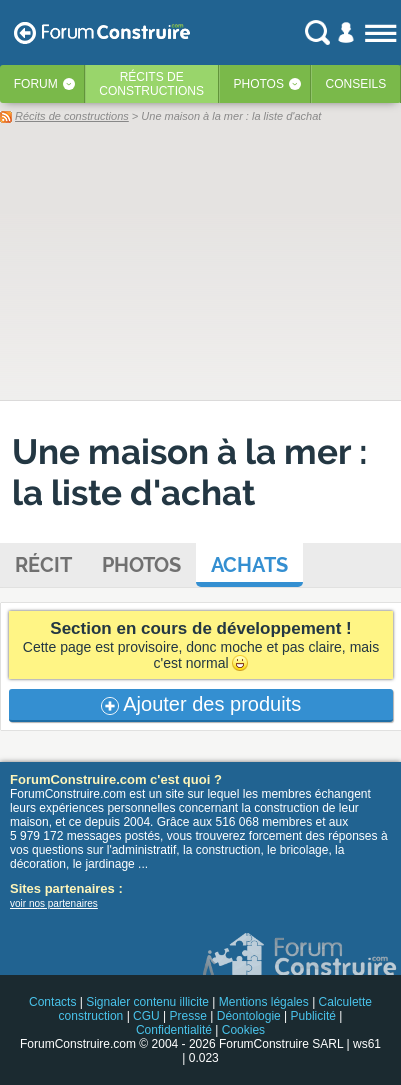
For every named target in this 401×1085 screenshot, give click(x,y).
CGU (146, 1016)
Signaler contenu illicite (147, 1002)
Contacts (52, 1002)
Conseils (356, 84)
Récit (43, 565)
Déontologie (249, 1016)
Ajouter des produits (201, 704)
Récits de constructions (72, 116)
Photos (259, 84)
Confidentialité (174, 1030)
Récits (151, 84)
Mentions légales (264, 1002)
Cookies (243, 1030)
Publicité (313, 1016)
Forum (36, 84)
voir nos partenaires (54, 903)
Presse (188, 1016)
